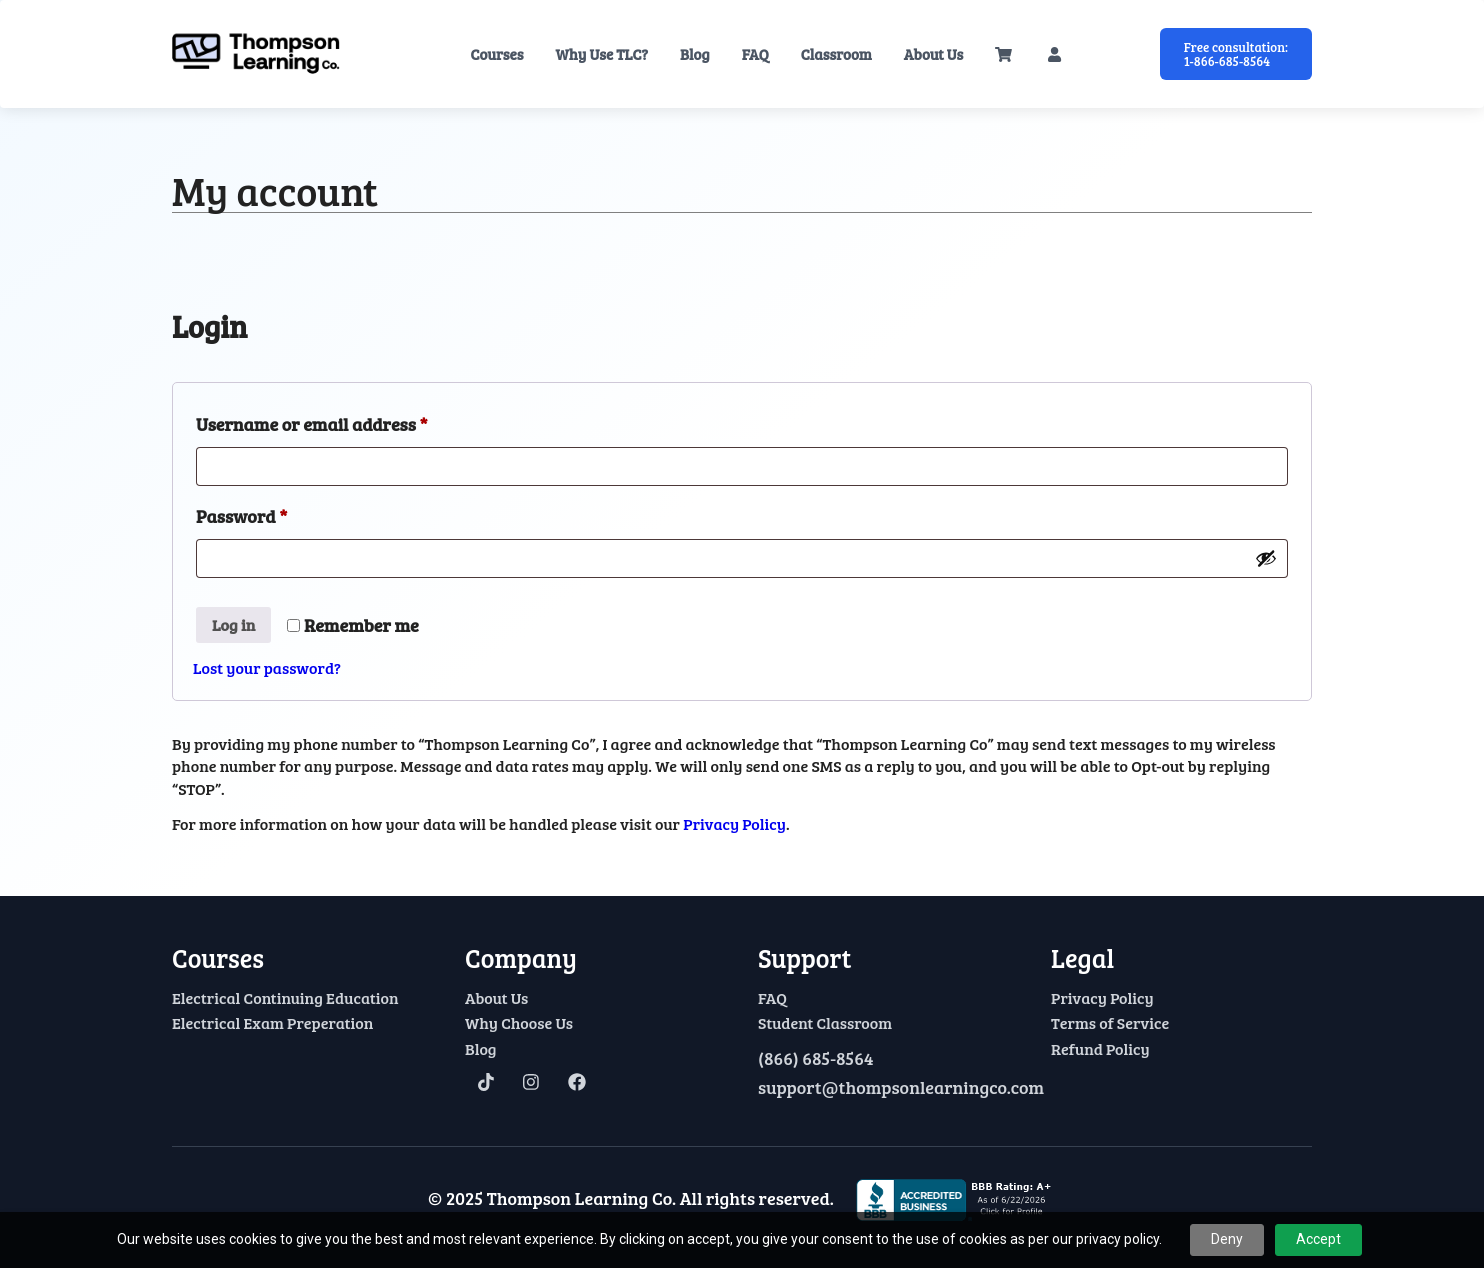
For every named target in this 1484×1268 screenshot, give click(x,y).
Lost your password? (267, 667)
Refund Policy (1100, 1049)
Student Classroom (825, 1023)
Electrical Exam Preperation (272, 1023)
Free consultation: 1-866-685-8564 (1236, 54)
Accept (1318, 1239)
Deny (1227, 1239)
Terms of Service (1110, 1023)
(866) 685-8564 (815, 1059)
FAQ (755, 54)
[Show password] (1266, 558)
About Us (933, 54)
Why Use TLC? (602, 54)
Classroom (836, 54)
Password (277, 513)
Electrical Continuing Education (285, 998)
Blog (695, 54)
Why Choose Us (519, 1023)
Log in (233, 624)
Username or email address (347, 421)
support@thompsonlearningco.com (888, 1088)
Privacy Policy (734, 823)
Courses (496, 54)
